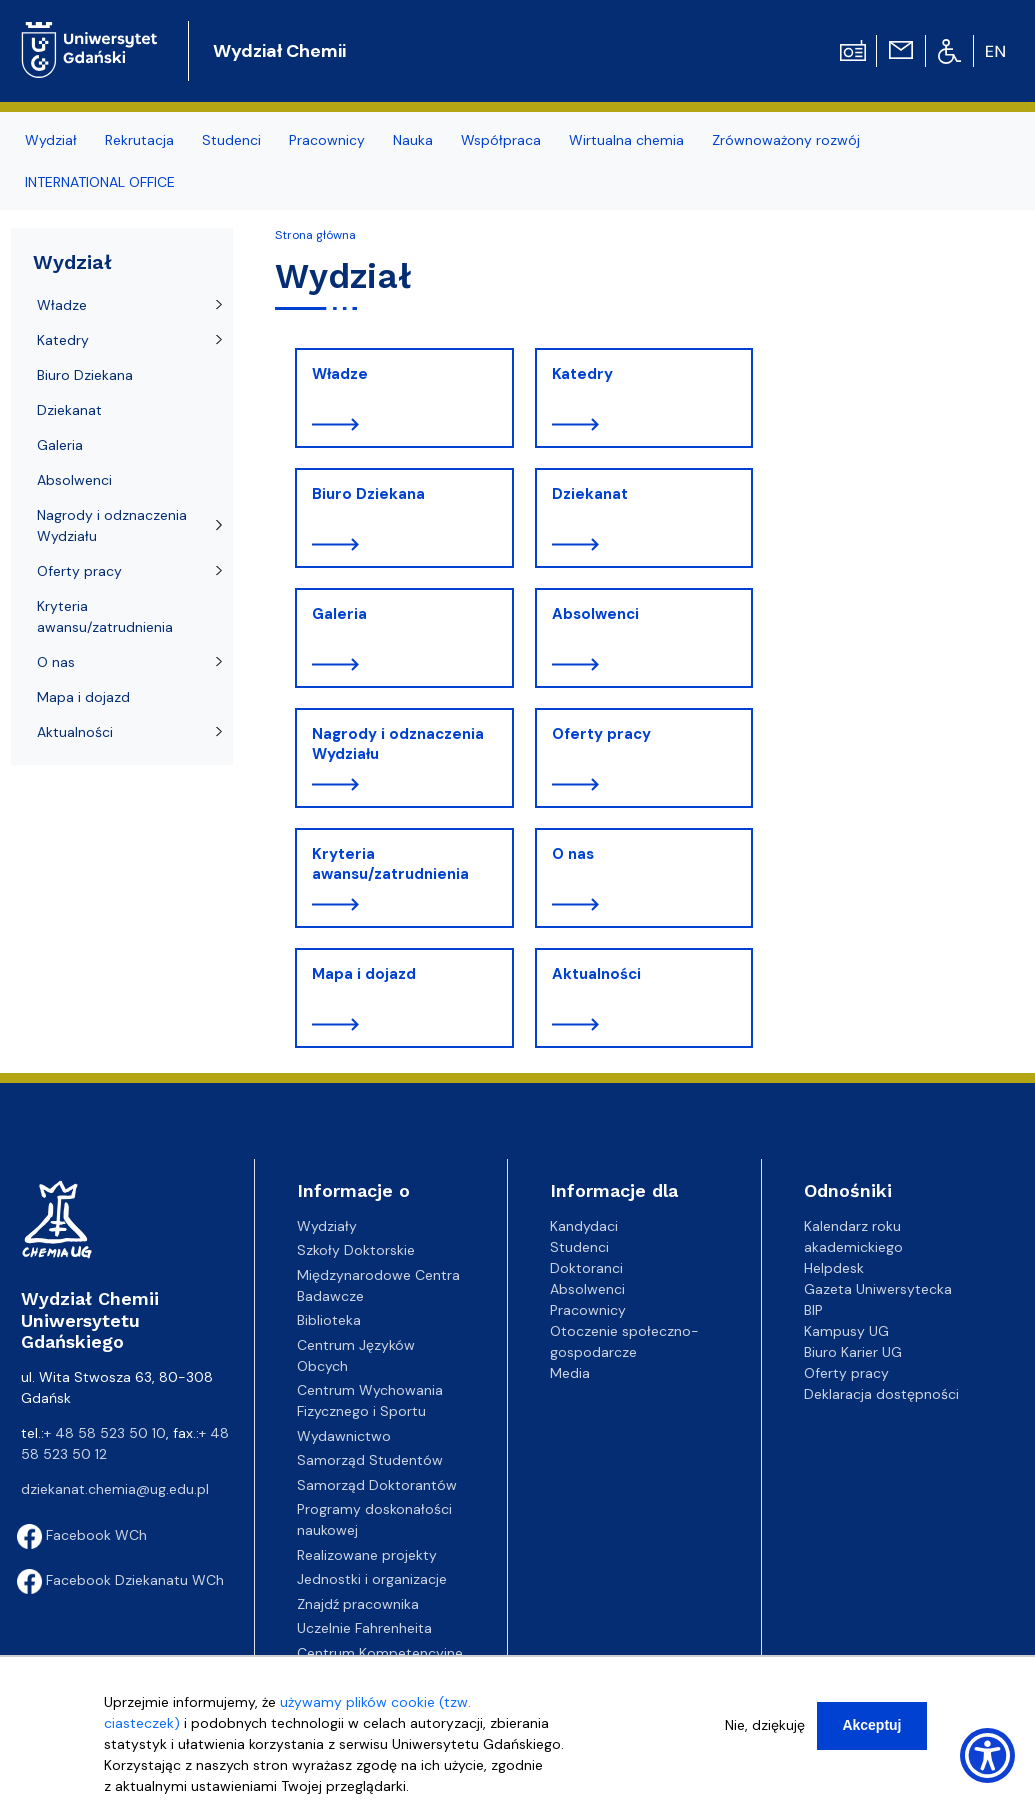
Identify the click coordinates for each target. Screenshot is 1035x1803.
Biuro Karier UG (853, 1352)
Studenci (231, 140)
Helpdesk (834, 1268)
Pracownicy (327, 140)
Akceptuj (871, 1725)
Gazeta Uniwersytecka (878, 1289)
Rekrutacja (139, 140)
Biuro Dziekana (368, 494)
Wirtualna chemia (626, 140)
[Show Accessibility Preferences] (987, 1755)
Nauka (413, 140)
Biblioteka (329, 1320)
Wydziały (327, 1226)
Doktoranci (586, 1268)
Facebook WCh (82, 1535)
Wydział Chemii (279, 51)
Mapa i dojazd (364, 974)
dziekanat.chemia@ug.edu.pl (115, 1489)
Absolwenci (595, 614)
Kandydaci (584, 1226)
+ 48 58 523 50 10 (105, 1433)
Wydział (51, 140)
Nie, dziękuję (765, 1725)
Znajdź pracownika (358, 1604)
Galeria (339, 614)
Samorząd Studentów (370, 1460)
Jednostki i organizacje (372, 1579)
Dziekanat (590, 494)
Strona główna (315, 235)
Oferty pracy (601, 734)
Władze (340, 374)
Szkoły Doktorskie (356, 1250)
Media (570, 1373)
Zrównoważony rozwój (786, 140)
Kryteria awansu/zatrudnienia (390, 864)
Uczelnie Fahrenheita (364, 1628)
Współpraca (501, 140)
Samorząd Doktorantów (377, 1485)
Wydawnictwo (344, 1436)
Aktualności (596, 974)
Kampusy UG (846, 1331)
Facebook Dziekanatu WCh (120, 1580)
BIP (813, 1310)
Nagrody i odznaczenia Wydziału (398, 744)
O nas (573, 854)
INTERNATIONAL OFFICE (100, 182)
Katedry (582, 374)
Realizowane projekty (367, 1555)
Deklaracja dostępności (881, 1394)
